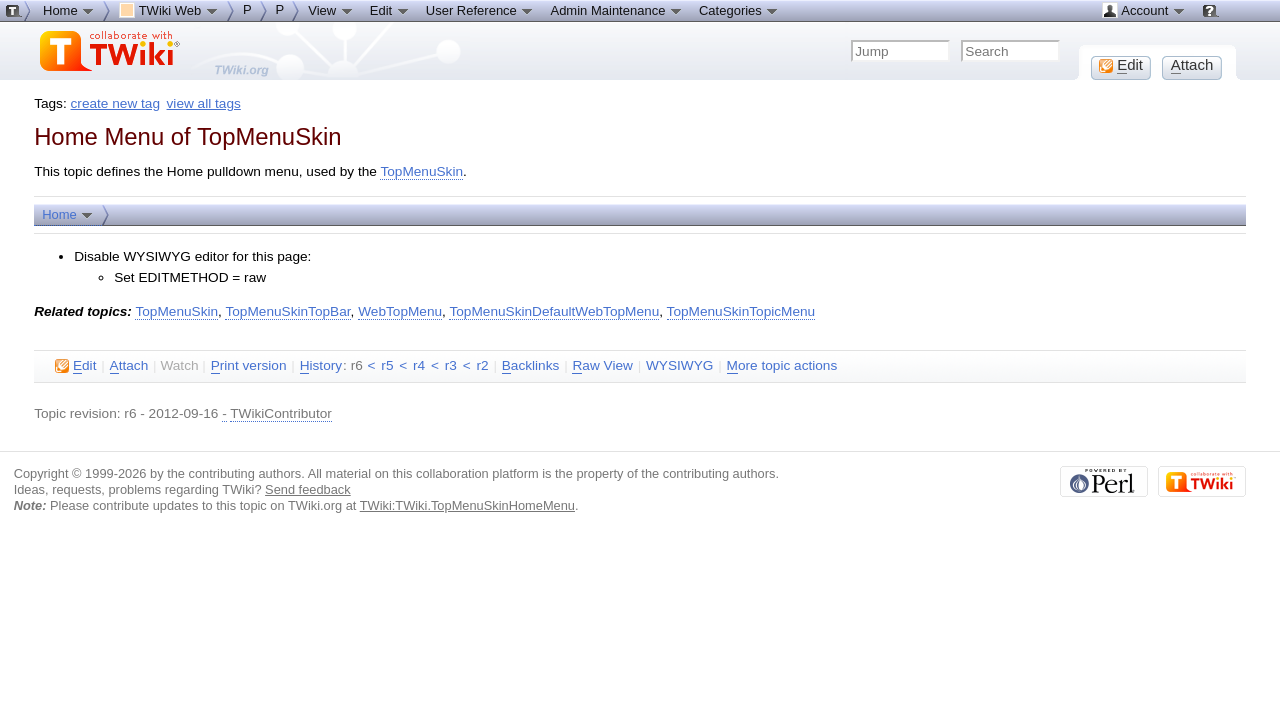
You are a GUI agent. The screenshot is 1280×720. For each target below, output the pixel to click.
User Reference (480, 10)
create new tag (115, 103)
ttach (129, 366)
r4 (419, 365)
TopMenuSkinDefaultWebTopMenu (554, 311)
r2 (482, 365)
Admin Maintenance (616, 10)
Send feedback (308, 489)
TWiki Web (169, 10)
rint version (249, 366)
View (331, 10)
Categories (739, 10)
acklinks (531, 366)
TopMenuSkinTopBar (287, 311)
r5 (387, 365)
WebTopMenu (400, 311)
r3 (451, 365)
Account (1143, 10)
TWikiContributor (281, 413)
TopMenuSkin (421, 171)
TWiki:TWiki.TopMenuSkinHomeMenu (467, 505)
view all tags (204, 103)
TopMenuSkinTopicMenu (741, 311)
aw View (602, 366)
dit (75, 366)
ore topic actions (782, 366)
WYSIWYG (679, 365)
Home (68, 214)
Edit (390, 10)
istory (321, 366)
